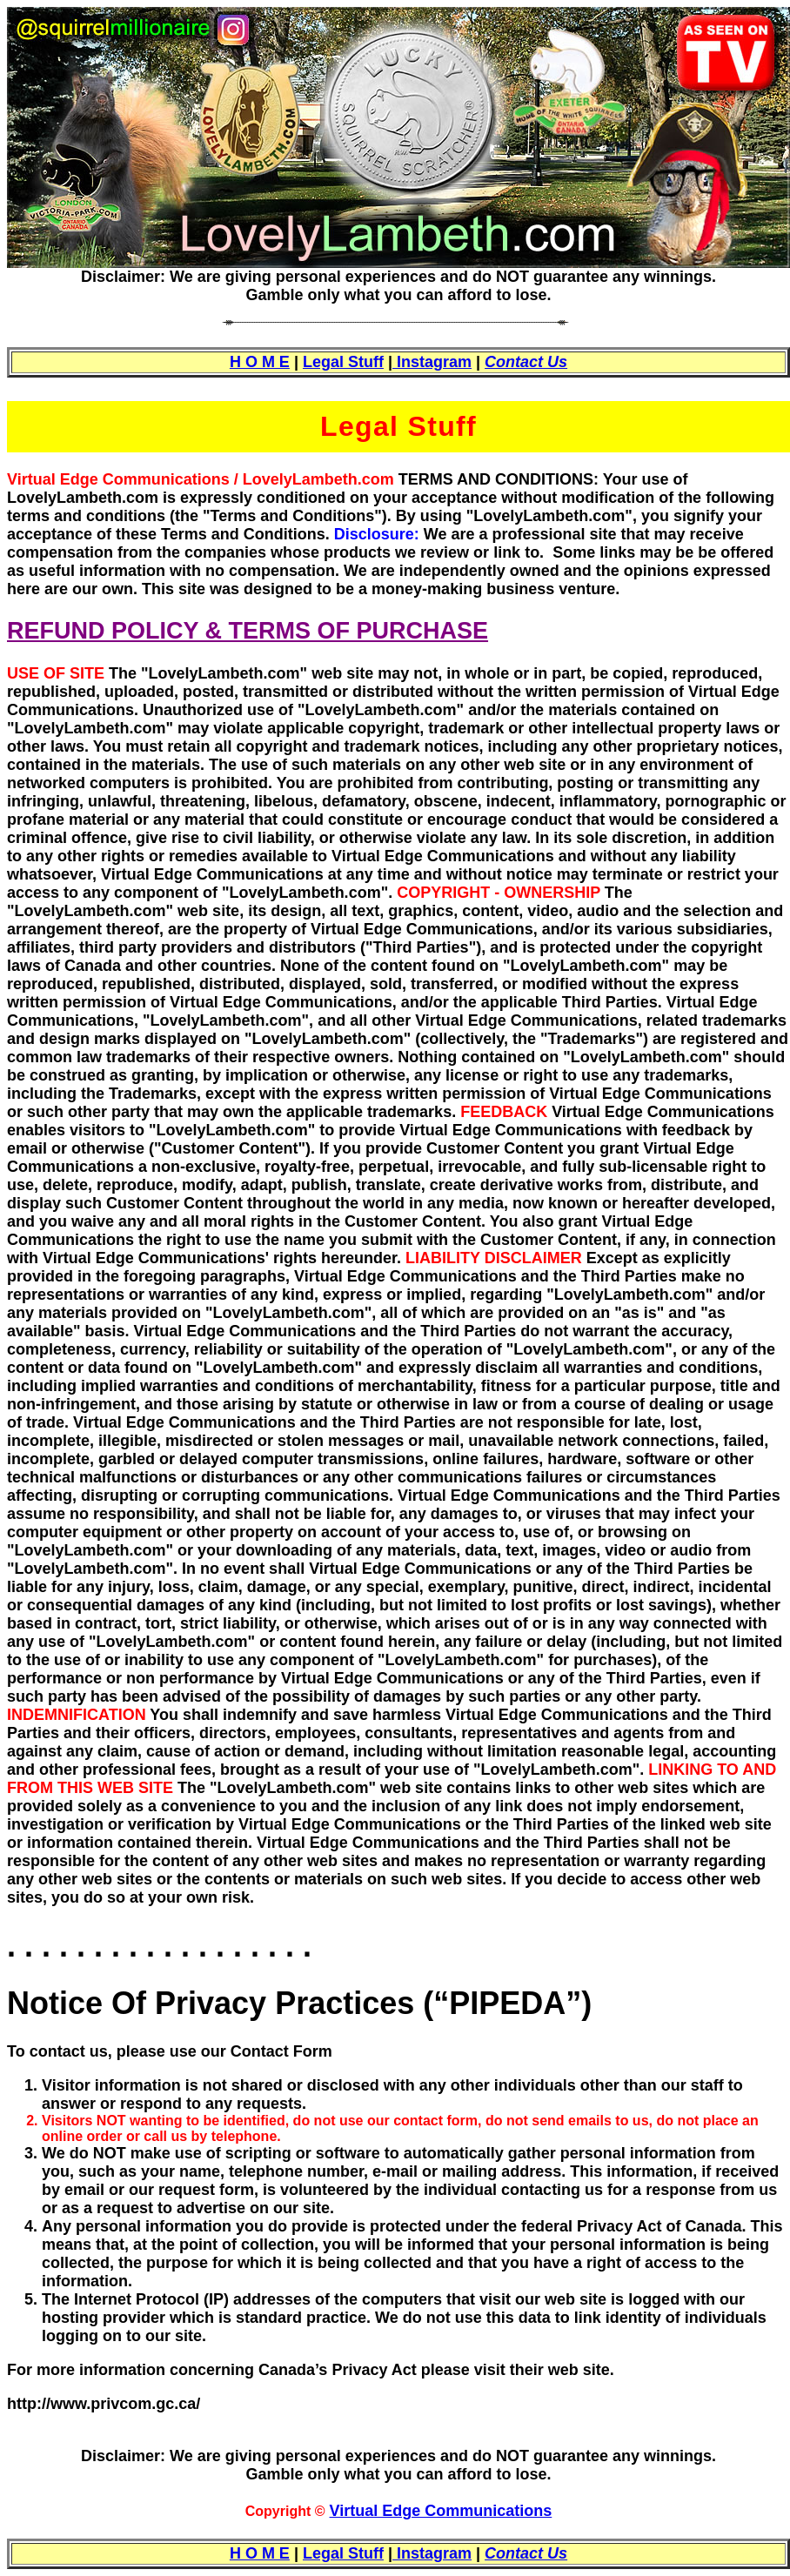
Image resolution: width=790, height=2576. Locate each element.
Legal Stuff (343, 362)
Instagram (432, 362)
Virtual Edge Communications (441, 2510)
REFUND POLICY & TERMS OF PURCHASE (247, 631)
